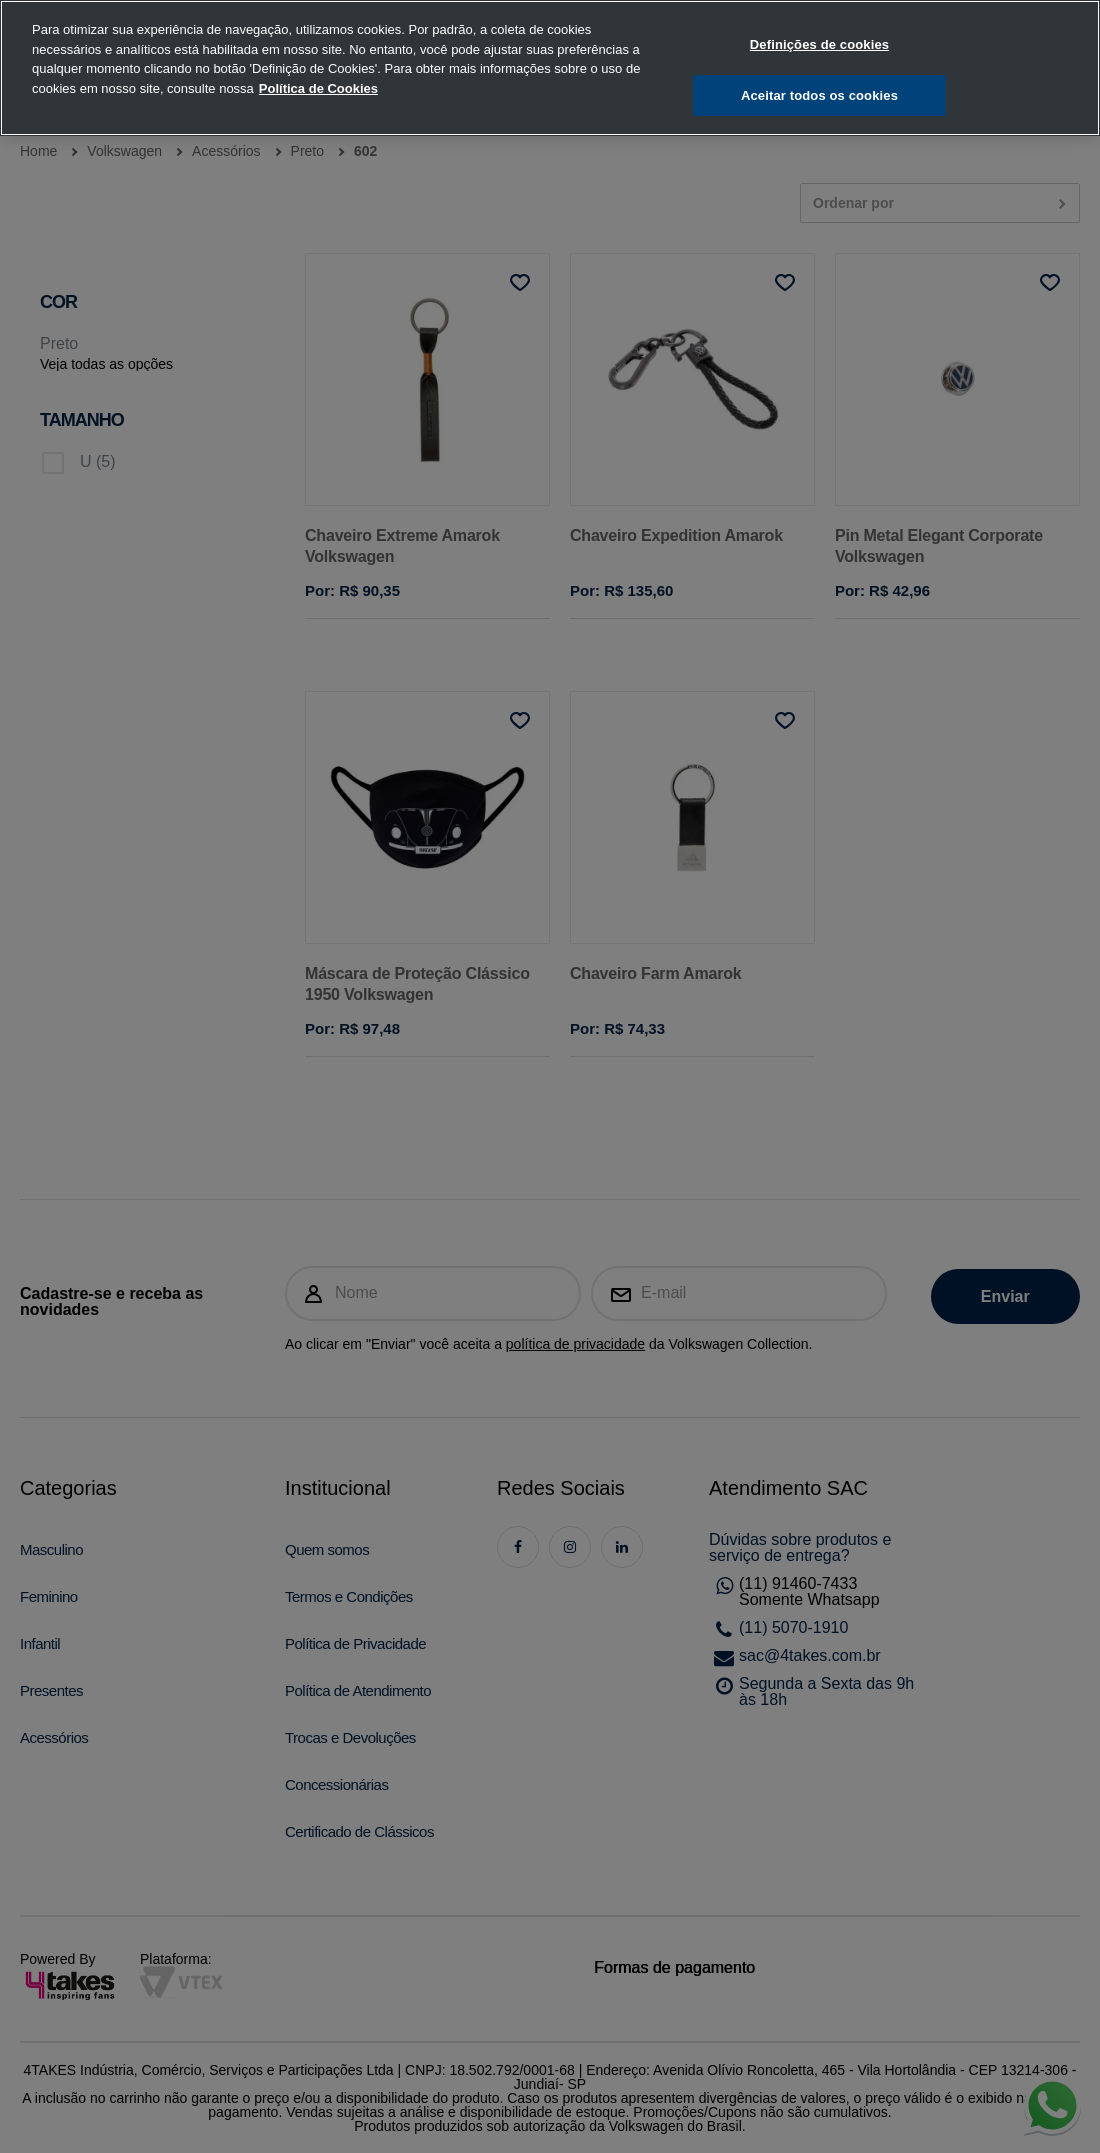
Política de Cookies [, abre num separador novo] (318, 73)
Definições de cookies (819, 30)
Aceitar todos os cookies (819, 81)
